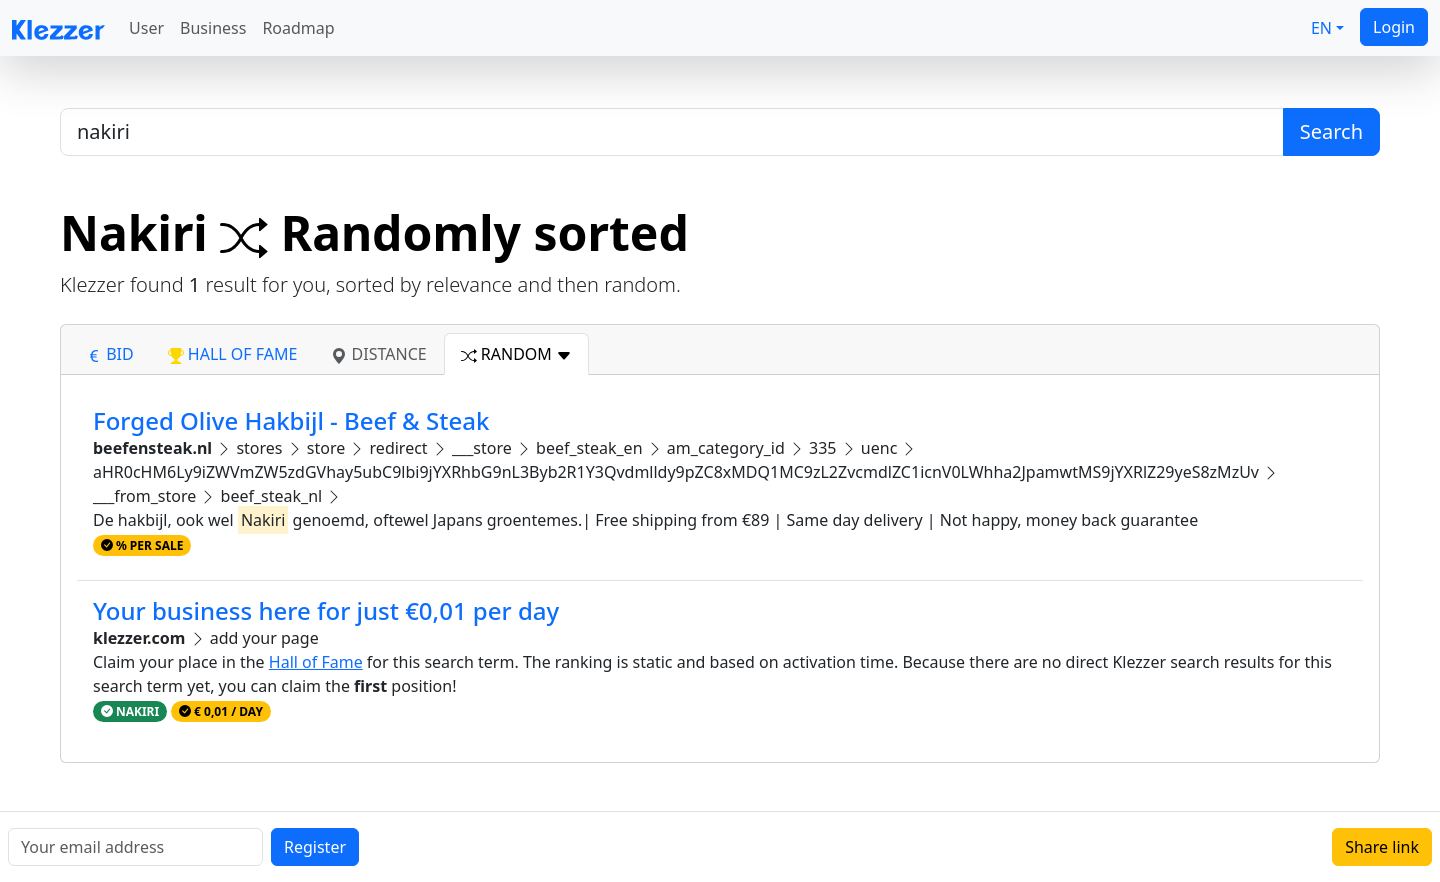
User (146, 28)
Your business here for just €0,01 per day (326, 610)
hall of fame (233, 354)
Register (315, 847)
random (516, 354)
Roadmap (298, 28)
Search (1331, 131)
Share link (1382, 847)
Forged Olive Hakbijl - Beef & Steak (291, 420)
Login (1394, 27)
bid (110, 354)
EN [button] (1321, 28)
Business (213, 28)
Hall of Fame (316, 662)
